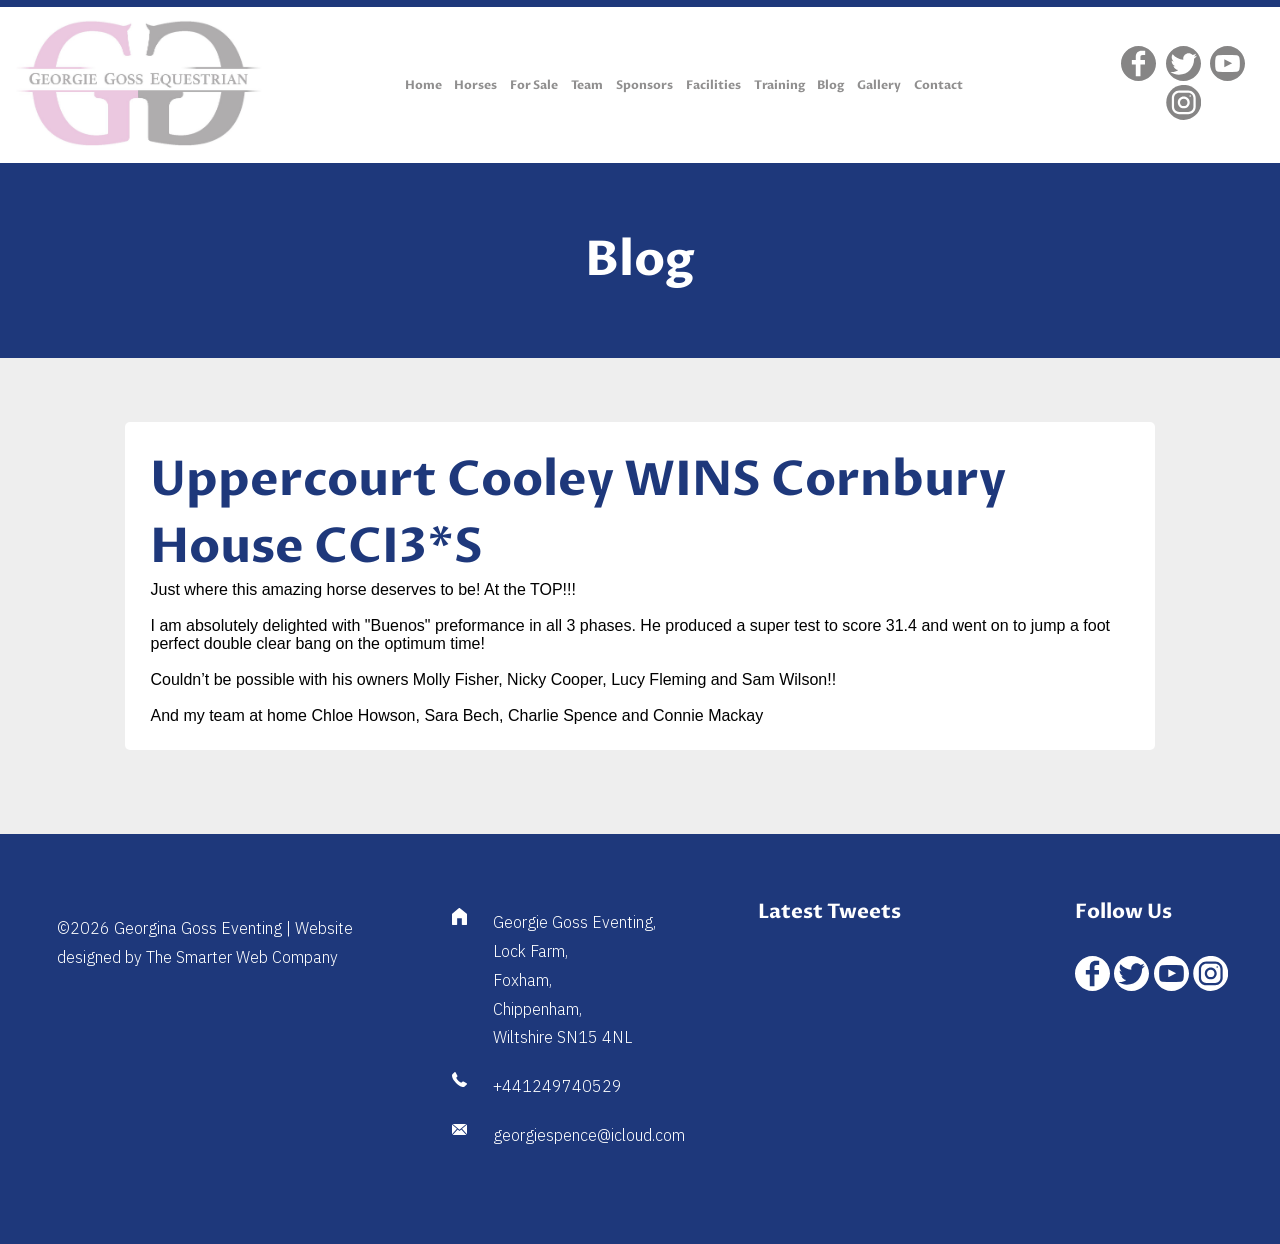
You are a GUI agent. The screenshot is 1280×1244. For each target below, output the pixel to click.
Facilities (713, 85)
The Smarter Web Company (242, 957)
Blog (830, 85)
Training (779, 85)
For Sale (534, 85)
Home (423, 85)
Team (587, 85)
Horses (475, 85)
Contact (938, 85)
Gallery (879, 85)
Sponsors (644, 85)
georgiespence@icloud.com (589, 1135)
